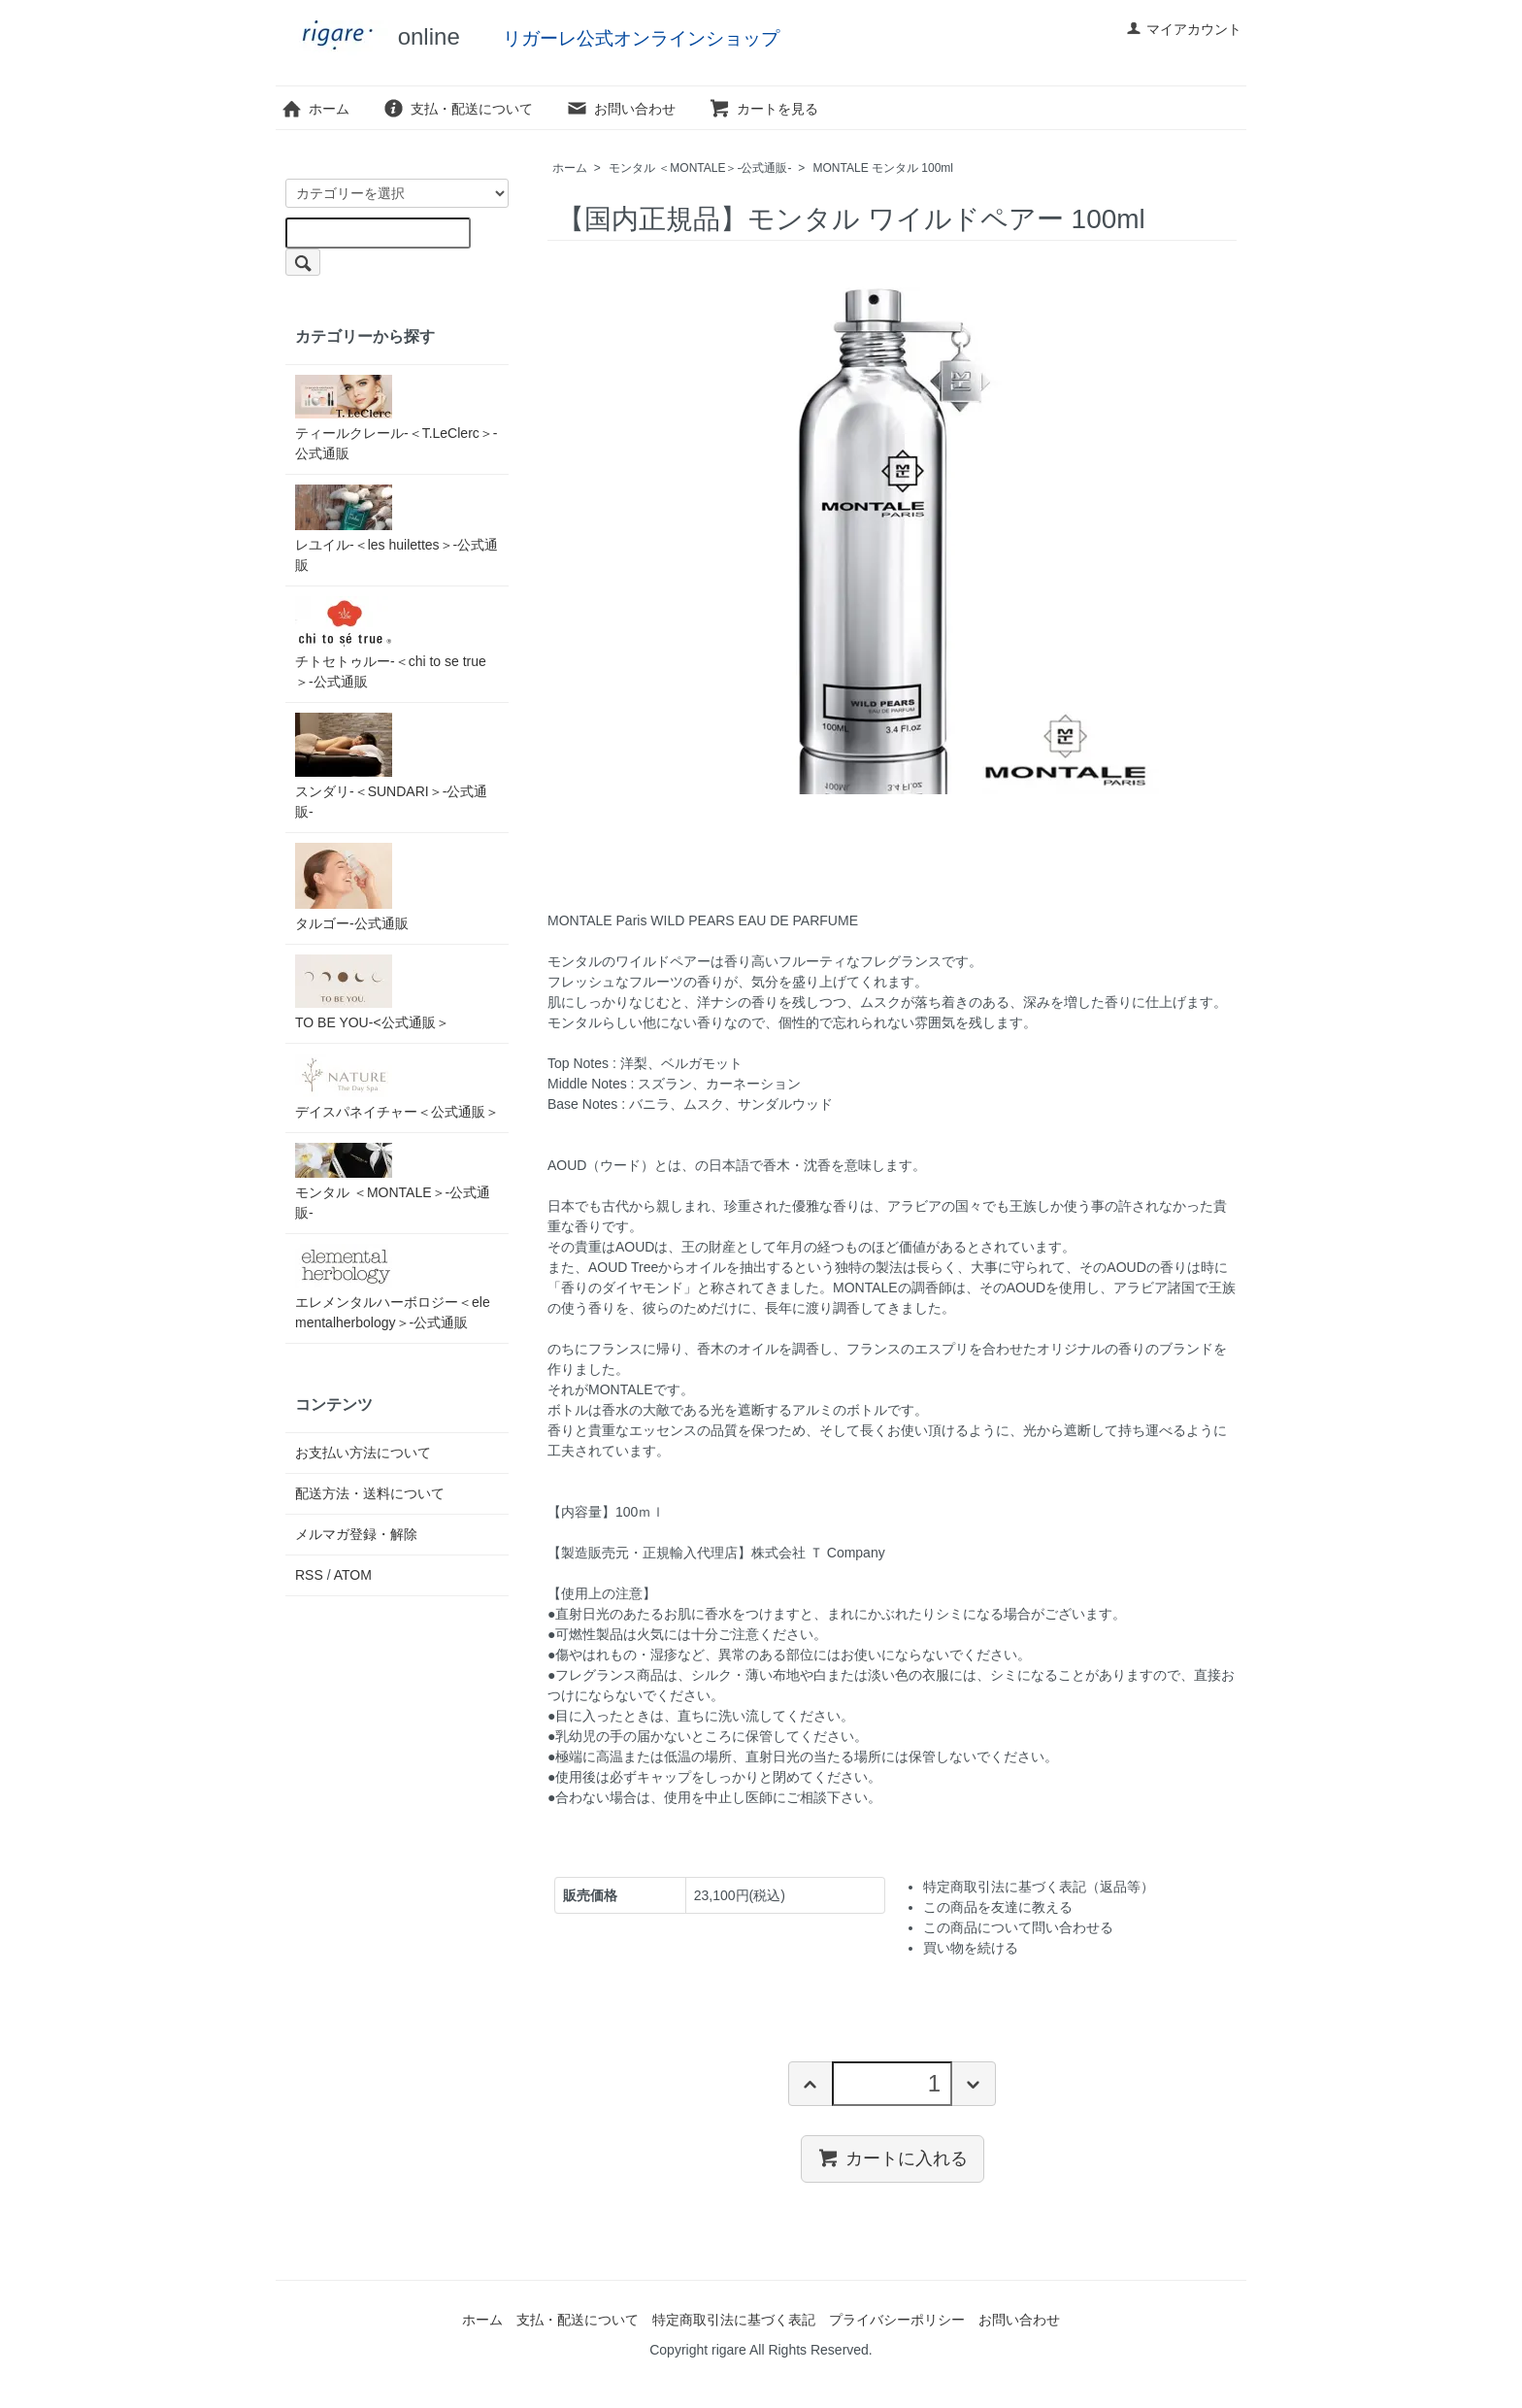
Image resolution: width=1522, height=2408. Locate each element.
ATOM (353, 1575)
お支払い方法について (363, 1452)
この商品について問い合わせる (1018, 1927)
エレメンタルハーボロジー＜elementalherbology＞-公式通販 (392, 1287)
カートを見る (763, 109)
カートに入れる (892, 2157)
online (368, 36)
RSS (309, 1575)
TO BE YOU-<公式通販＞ (372, 992)
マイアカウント (1183, 29)
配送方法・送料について (370, 1493)
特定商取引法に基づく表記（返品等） (1038, 1886)
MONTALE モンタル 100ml (883, 168)
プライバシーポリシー (897, 2319)
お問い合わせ (621, 109)
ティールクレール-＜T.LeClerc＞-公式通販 (396, 418)
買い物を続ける (970, 1948)
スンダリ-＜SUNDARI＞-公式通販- (391, 766)
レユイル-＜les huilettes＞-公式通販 (396, 529)
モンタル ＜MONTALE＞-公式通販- (700, 168)
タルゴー (352, 887)
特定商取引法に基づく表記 (733, 2319)
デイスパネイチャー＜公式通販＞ (397, 1087)
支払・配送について (457, 109)
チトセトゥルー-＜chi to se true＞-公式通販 (390, 642)
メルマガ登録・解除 (356, 1534)
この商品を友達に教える (998, 1907)
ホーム (315, 109)
